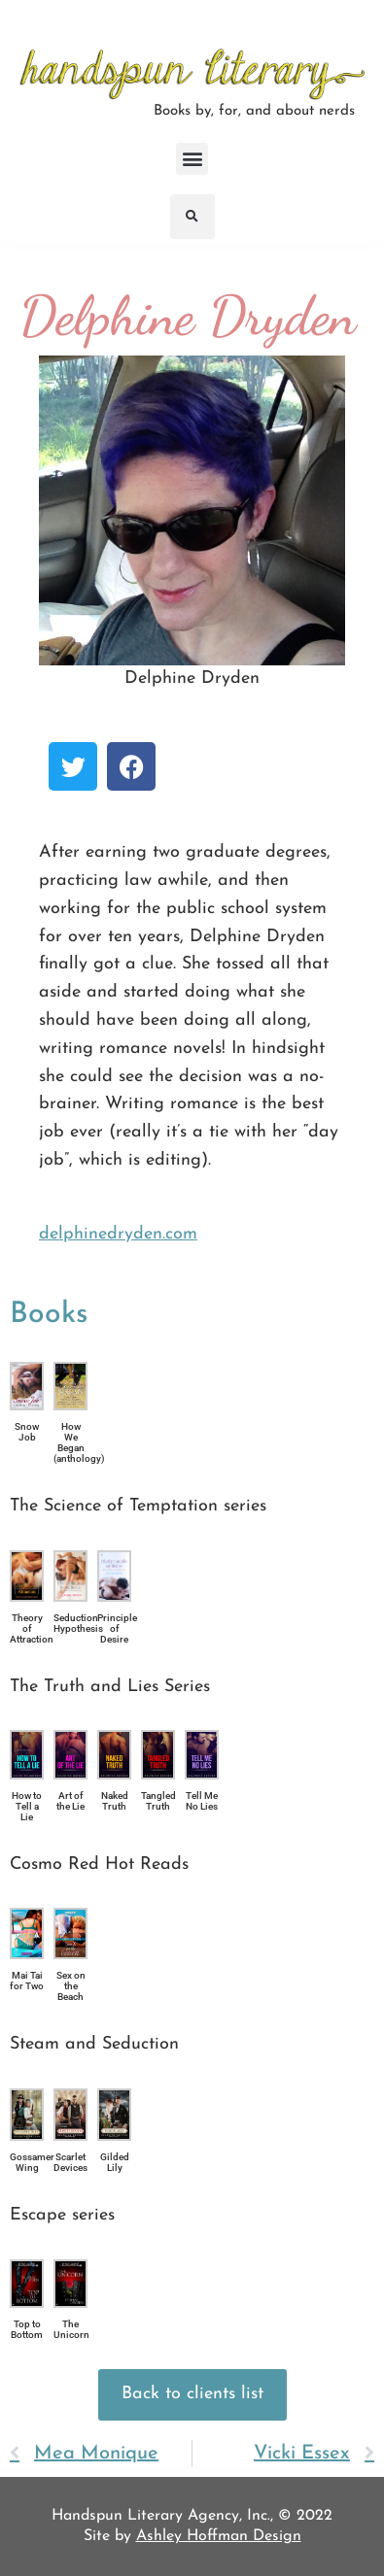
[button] (192, 159)
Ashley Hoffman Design (218, 2536)
